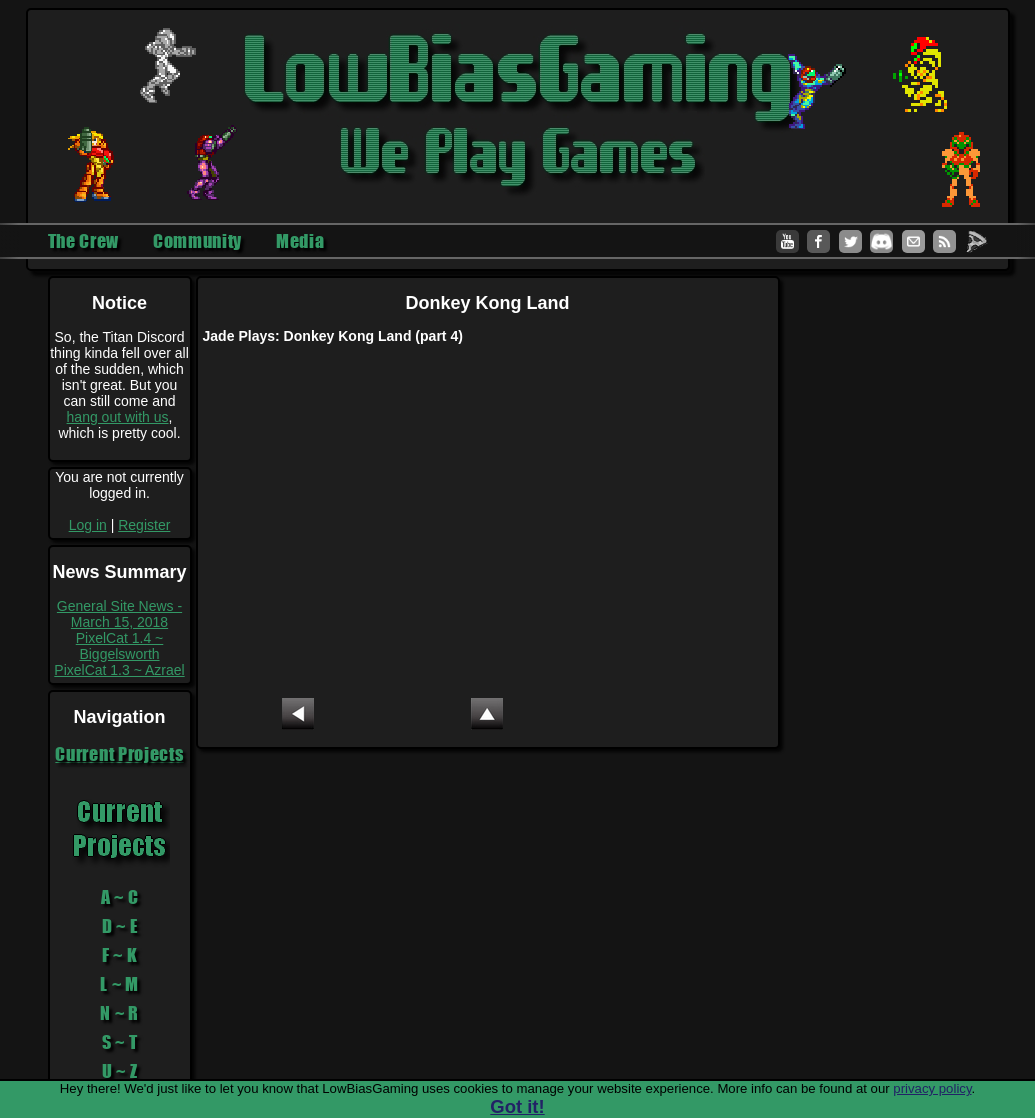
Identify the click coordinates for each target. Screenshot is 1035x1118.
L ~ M (119, 984)
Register (144, 525)
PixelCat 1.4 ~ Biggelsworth (120, 646)
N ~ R (119, 1013)
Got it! (517, 1106)
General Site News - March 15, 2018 (119, 614)
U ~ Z (120, 1071)
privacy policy (932, 1088)
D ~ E (120, 926)
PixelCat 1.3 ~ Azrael (119, 670)
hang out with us (118, 417)
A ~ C (120, 897)
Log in (88, 525)
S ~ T (120, 1042)
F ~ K (120, 955)
